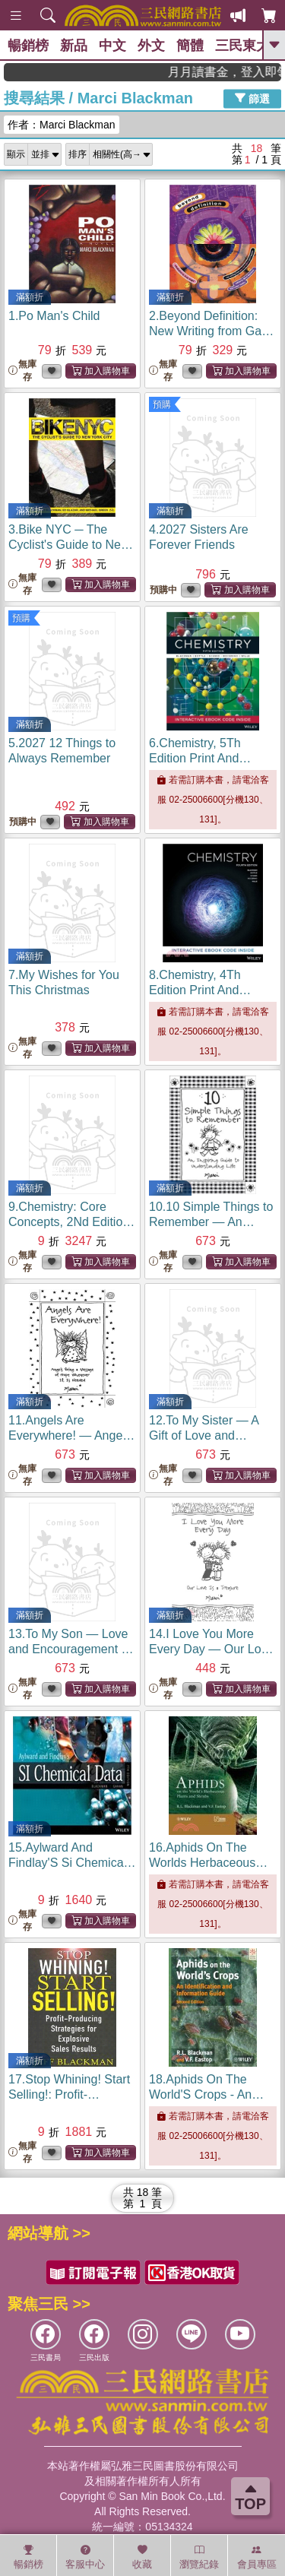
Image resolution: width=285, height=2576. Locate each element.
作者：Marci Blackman (62, 125)
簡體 (190, 45)
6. (200, 758)
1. (54, 315)
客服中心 (85, 2557)
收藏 (142, 2557)
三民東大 (242, 45)
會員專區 (257, 2557)
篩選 (252, 98)
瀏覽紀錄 (199, 2557)
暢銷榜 (28, 45)
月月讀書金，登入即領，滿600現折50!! (242, 71)
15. (72, 1862)
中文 (112, 45)
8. (200, 990)
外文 (151, 45)
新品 (73, 45)
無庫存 (22, 370)
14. (211, 1649)
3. (70, 544)
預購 (162, 404)
